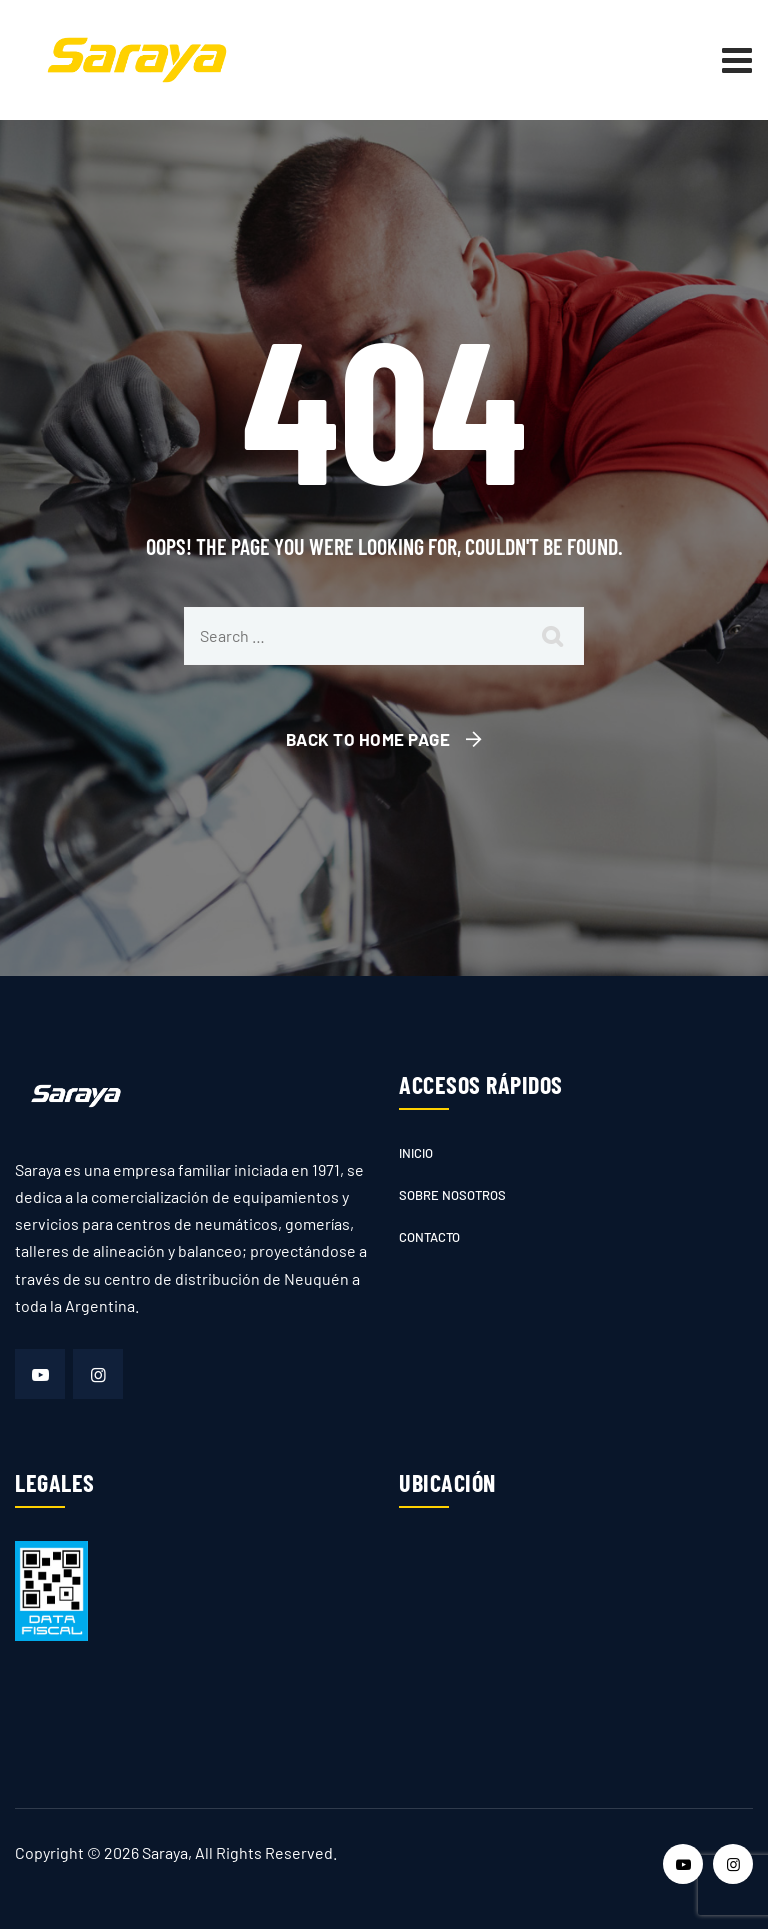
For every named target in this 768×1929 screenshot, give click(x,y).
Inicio (416, 1153)
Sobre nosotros (452, 1195)
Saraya (165, 1852)
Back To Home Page (368, 739)
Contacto (429, 1237)
